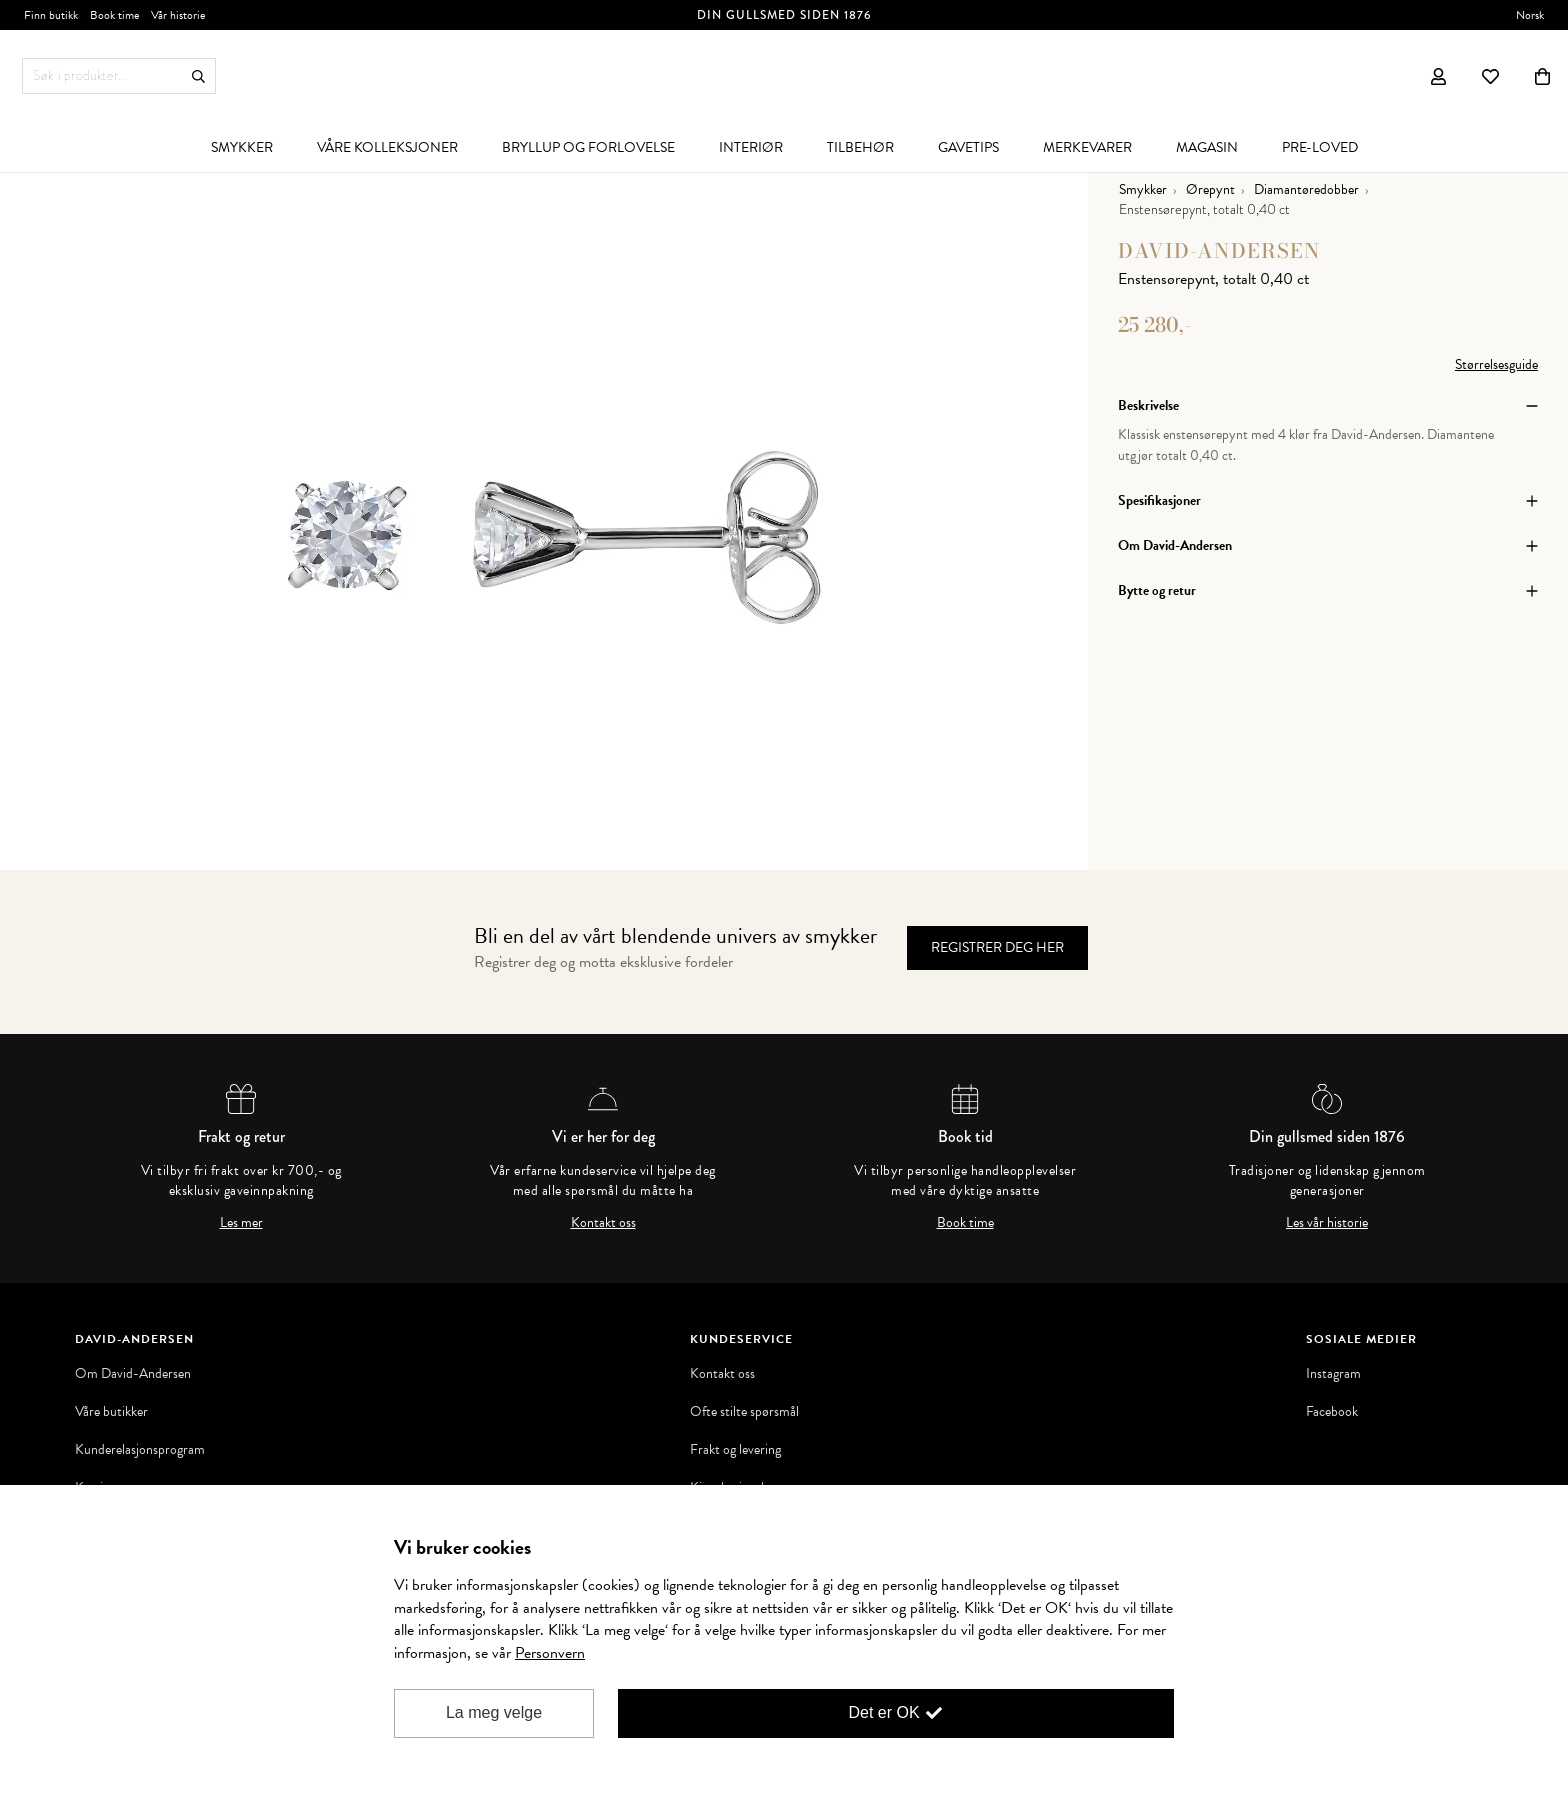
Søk (198, 76)
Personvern (550, 1653)
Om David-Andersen (133, 1374)
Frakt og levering (735, 1450)
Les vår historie (1327, 1223)
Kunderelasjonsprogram (140, 1450)
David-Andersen (1219, 250)
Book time (965, 1223)
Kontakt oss (603, 1223)
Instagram (1333, 1374)
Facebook (1332, 1412)
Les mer (241, 1223)
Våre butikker (111, 1412)
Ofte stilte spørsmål (744, 1412)
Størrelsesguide (1496, 364)
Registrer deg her (997, 947)
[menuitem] (242, 147)
